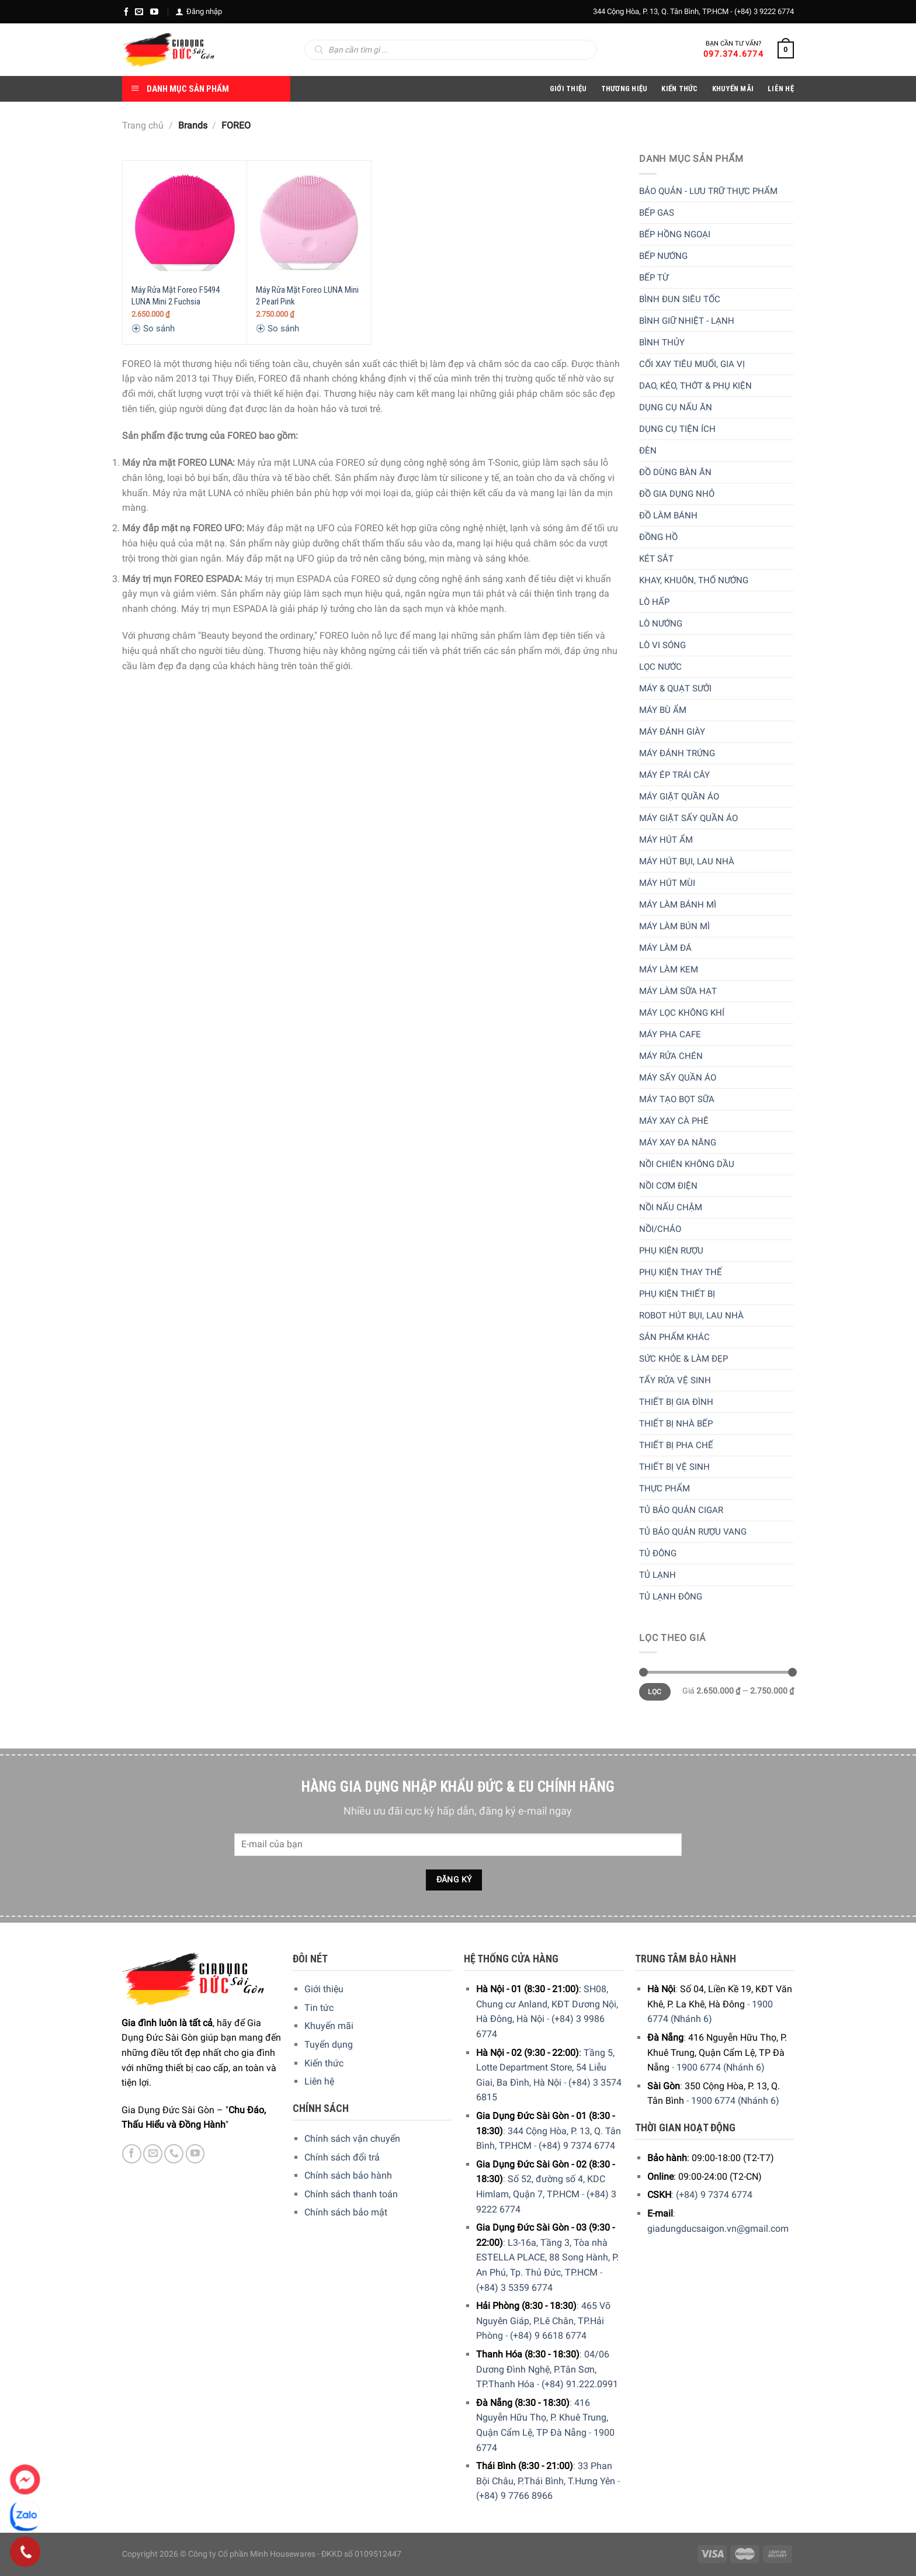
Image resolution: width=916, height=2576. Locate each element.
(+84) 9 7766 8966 (514, 2495)
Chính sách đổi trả (342, 2157)
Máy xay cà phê (674, 1121)
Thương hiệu (624, 88)
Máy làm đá (665, 948)
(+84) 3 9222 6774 (764, 11)
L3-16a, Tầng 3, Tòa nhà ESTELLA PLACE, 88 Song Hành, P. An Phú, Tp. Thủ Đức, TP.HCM (547, 2257)
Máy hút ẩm (666, 840)
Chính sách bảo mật (345, 2212)
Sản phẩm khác (674, 1337)
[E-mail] (139, 11)
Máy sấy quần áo (677, 1077)
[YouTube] (154, 11)
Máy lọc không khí (681, 1012)
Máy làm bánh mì (677, 904)
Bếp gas (656, 212)
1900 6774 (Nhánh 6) (720, 2067)
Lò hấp (654, 602)
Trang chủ (143, 125)
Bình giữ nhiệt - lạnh (686, 321)
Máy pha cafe (670, 1034)
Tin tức (319, 2007)
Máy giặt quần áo (679, 796)
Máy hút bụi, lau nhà (686, 861)
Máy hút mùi (667, 883)
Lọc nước (660, 667)
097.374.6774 (733, 53)
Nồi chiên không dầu (686, 1164)
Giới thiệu (324, 1989)
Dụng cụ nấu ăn (675, 407)
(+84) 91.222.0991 (580, 2384)
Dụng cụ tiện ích (677, 429)
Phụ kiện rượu (671, 1250)
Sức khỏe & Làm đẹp (683, 1358)
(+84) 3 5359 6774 (514, 2287)
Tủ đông (657, 1553)
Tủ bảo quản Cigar (681, 1510)
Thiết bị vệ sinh (674, 1467)
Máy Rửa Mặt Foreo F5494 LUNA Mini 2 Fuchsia (175, 296)
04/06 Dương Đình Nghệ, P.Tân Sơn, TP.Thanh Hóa (542, 2369)
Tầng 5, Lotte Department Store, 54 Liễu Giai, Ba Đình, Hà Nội (545, 2067)
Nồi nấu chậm (670, 1207)
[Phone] (25, 2552)
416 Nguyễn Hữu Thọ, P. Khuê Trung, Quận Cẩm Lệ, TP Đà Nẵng (542, 2417)
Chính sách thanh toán (351, 2194)
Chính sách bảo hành (348, 2175)
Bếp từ (653, 277)
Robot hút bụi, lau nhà (691, 1315)
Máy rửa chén (671, 1056)
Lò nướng (660, 623)
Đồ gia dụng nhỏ (676, 494)
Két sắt (656, 558)
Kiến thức (679, 88)
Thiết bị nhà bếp (676, 1423)
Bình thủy (662, 342)
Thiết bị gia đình (676, 1402)
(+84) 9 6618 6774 (548, 2335)
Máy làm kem (668, 969)
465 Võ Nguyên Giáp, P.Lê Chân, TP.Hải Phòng (543, 2320)
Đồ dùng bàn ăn (675, 472)
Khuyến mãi (328, 2025)
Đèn (648, 450)
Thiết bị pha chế (676, 1445)
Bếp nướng (663, 256)
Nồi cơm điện (668, 1185)
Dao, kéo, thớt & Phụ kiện (695, 385)
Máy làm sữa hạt (678, 991)
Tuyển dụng (328, 2044)
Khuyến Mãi (733, 88)
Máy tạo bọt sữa (676, 1099)
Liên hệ (319, 2081)
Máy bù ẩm (662, 710)
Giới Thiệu (568, 88)
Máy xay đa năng (677, 1142)
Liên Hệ (781, 88)
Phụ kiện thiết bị (677, 1294)
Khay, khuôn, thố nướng (693, 580)
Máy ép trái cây (674, 775)
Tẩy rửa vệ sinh (675, 1380)
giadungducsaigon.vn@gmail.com (718, 2228)
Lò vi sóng (662, 645)
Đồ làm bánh (668, 515)
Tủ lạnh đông (670, 1596)
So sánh (153, 328)
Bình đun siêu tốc (679, 299)
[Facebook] (126, 11)
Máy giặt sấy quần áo (688, 818)
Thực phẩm (664, 1488)
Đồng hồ (658, 537)
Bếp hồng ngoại (674, 234)
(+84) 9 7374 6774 (577, 2145)
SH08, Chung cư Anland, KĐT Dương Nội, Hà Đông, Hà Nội (547, 2003)
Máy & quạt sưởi (675, 688)
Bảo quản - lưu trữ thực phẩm (708, 191)
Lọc (654, 1692)
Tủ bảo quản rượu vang (693, 1531)
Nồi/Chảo (660, 1229)
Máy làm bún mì (674, 926)
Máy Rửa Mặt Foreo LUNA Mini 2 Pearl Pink (307, 296)
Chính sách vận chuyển (352, 2138)
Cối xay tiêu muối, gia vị (692, 364)
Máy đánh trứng (677, 753)
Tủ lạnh (657, 1575)
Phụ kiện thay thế (680, 1272)
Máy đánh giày (672, 731)
